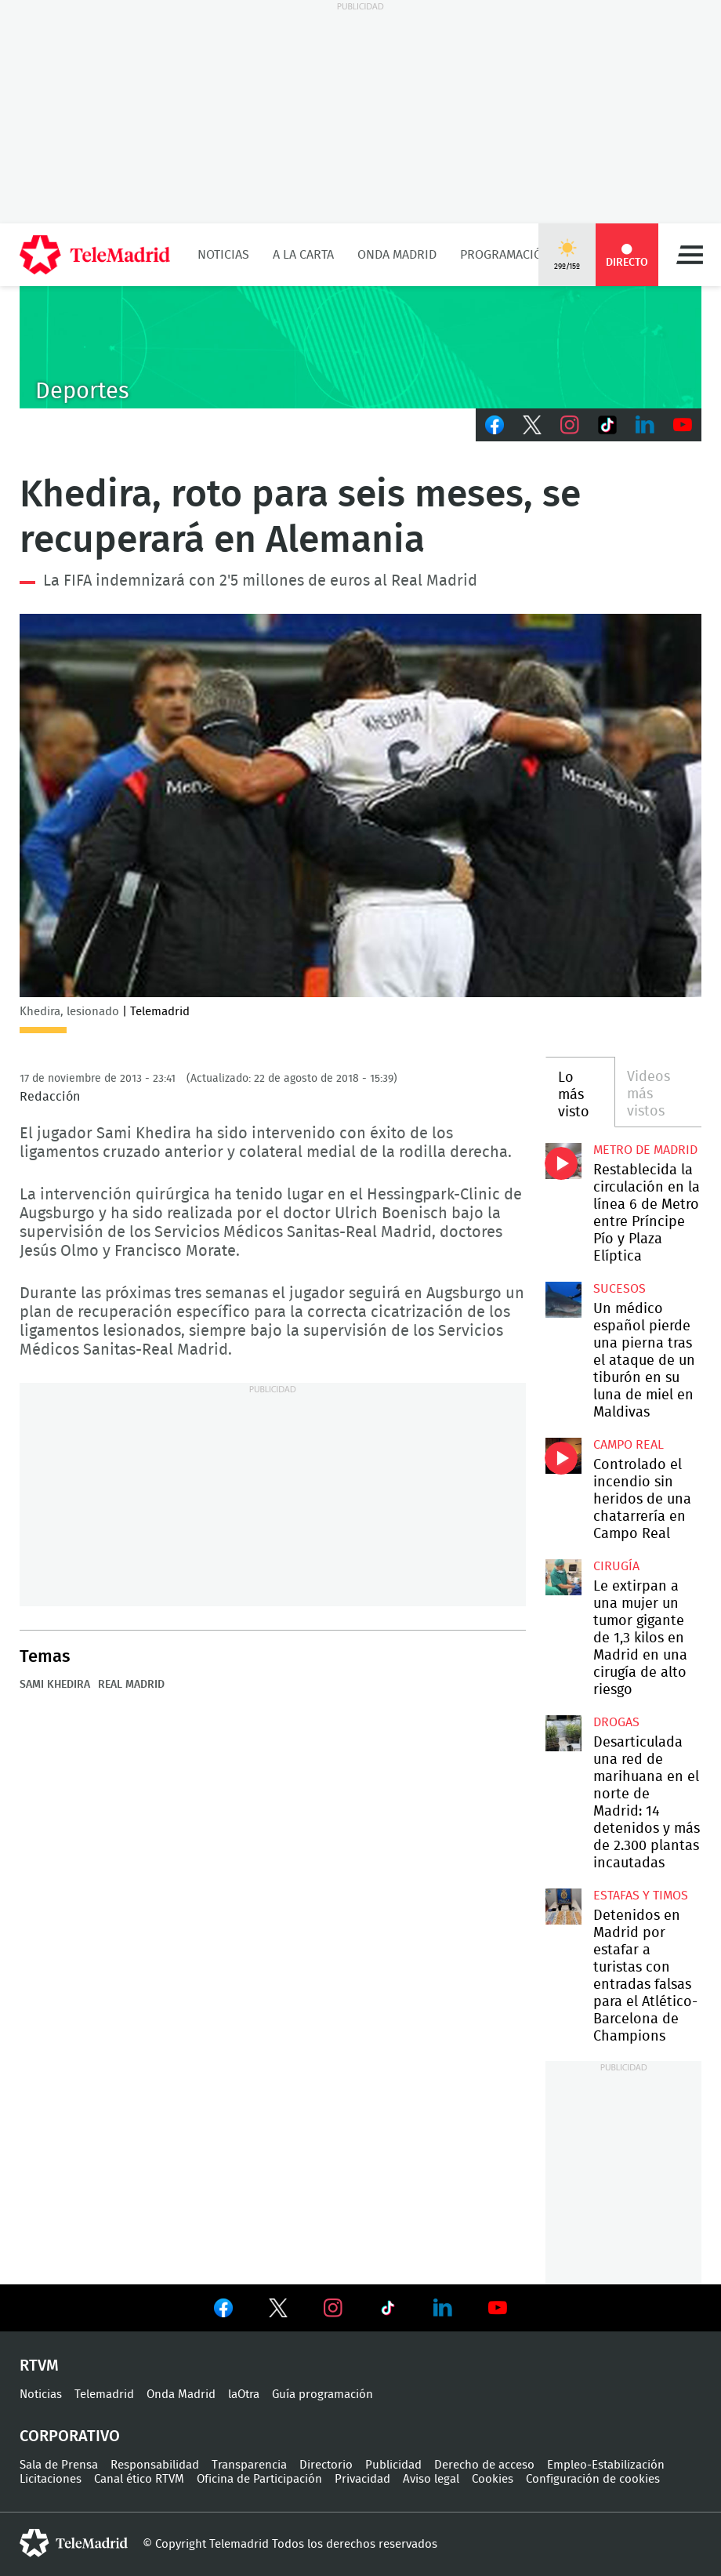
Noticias (223, 255)
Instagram (570, 424)
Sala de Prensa (59, 2465)
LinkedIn (645, 424)
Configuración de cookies (593, 2479)
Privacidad (362, 2479)
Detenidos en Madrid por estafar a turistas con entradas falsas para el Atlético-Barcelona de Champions (563, 1906)
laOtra (243, 2394)
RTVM (39, 2366)
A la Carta (303, 255)
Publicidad (393, 2465)
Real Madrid (131, 1684)
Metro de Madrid (645, 1150)
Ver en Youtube (497, 2308)
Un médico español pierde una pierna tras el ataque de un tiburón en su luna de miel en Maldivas (563, 1300)
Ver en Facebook (223, 2311)
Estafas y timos (640, 1895)
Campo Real (628, 1445)
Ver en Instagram (333, 2308)
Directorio (326, 2465)
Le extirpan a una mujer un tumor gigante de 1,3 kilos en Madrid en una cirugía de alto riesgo (563, 1577)
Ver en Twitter (278, 2311)
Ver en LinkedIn (442, 2308)
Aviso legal (431, 2479)
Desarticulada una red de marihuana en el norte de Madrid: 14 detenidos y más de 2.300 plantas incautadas (563, 1733)
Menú (689, 254)
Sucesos (619, 1289)
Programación (505, 255)
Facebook (494, 424)
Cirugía (616, 1566)
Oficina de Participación (259, 2479)
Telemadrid (104, 2394)
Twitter (532, 424)
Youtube (682, 424)
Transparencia (249, 2465)
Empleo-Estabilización (606, 2465)
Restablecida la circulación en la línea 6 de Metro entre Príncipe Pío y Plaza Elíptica (563, 1161)
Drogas (616, 1722)
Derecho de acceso (484, 2465)
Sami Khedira (55, 1684)
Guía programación (322, 2394)
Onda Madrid (397, 255)
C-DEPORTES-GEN (360, 347)
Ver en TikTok (388, 2311)
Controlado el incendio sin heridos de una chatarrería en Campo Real (563, 1456)
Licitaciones (51, 2479)
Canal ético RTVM (139, 2479)
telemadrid (74, 2543)
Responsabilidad (155, 2465)
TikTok (607, 424)
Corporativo (70, 2436)
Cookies (492, 2479)
